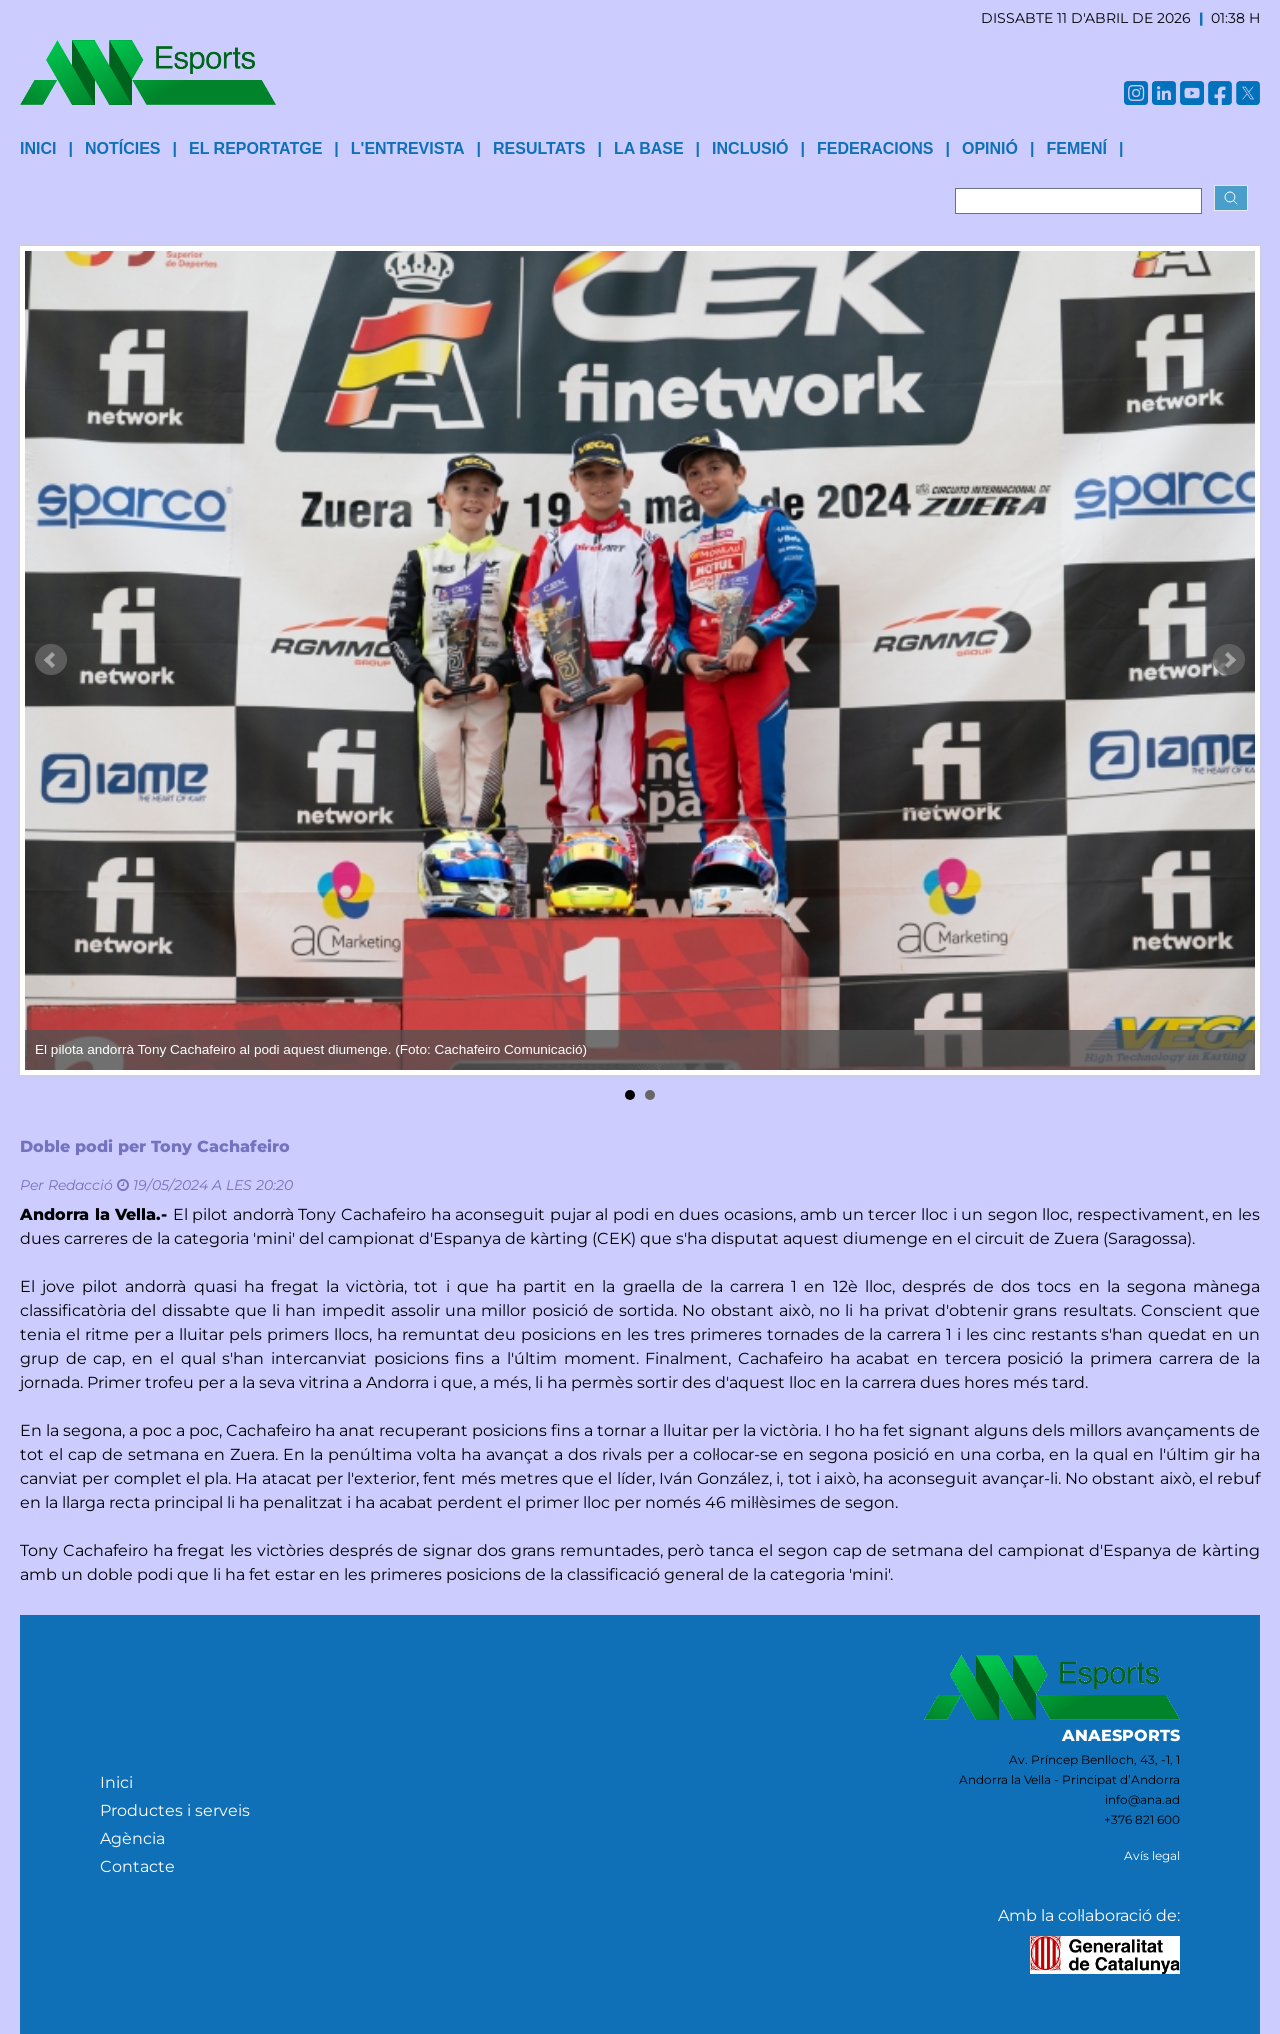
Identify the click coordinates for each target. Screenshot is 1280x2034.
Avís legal (1152, 1855)
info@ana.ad (1142, 1799)
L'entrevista (408, 148)
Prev (51, 660)
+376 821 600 (1142, 1819)
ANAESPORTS (1121, 1735)
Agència (132, 1838)
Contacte (137, 1866)
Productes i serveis (175, 1810)
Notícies (123, 148)
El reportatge (255, 148)
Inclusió (750, 148)
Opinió (990, 148)
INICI (38, 148)
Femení (1076, 148)
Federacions (875, 148)
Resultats (539, 148)
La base (649, 148)
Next (1229, 660)
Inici (116, 1782)
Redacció (80, 1185)
